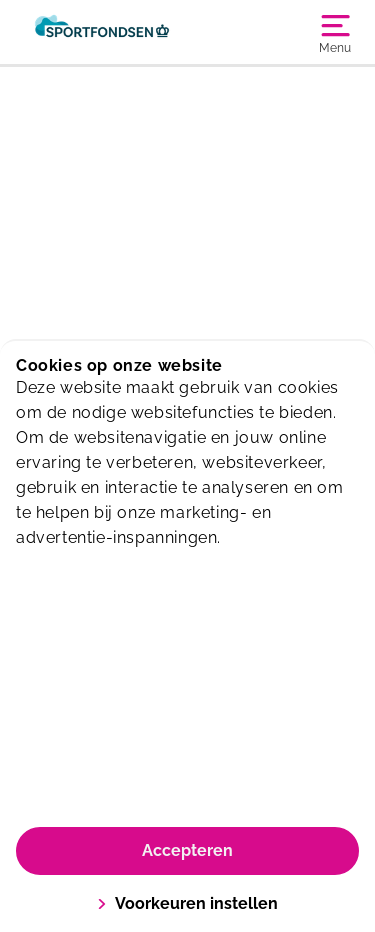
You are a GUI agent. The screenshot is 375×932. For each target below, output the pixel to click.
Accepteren (187, 850)
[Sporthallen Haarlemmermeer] (102, 32)
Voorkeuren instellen (187, 903)
